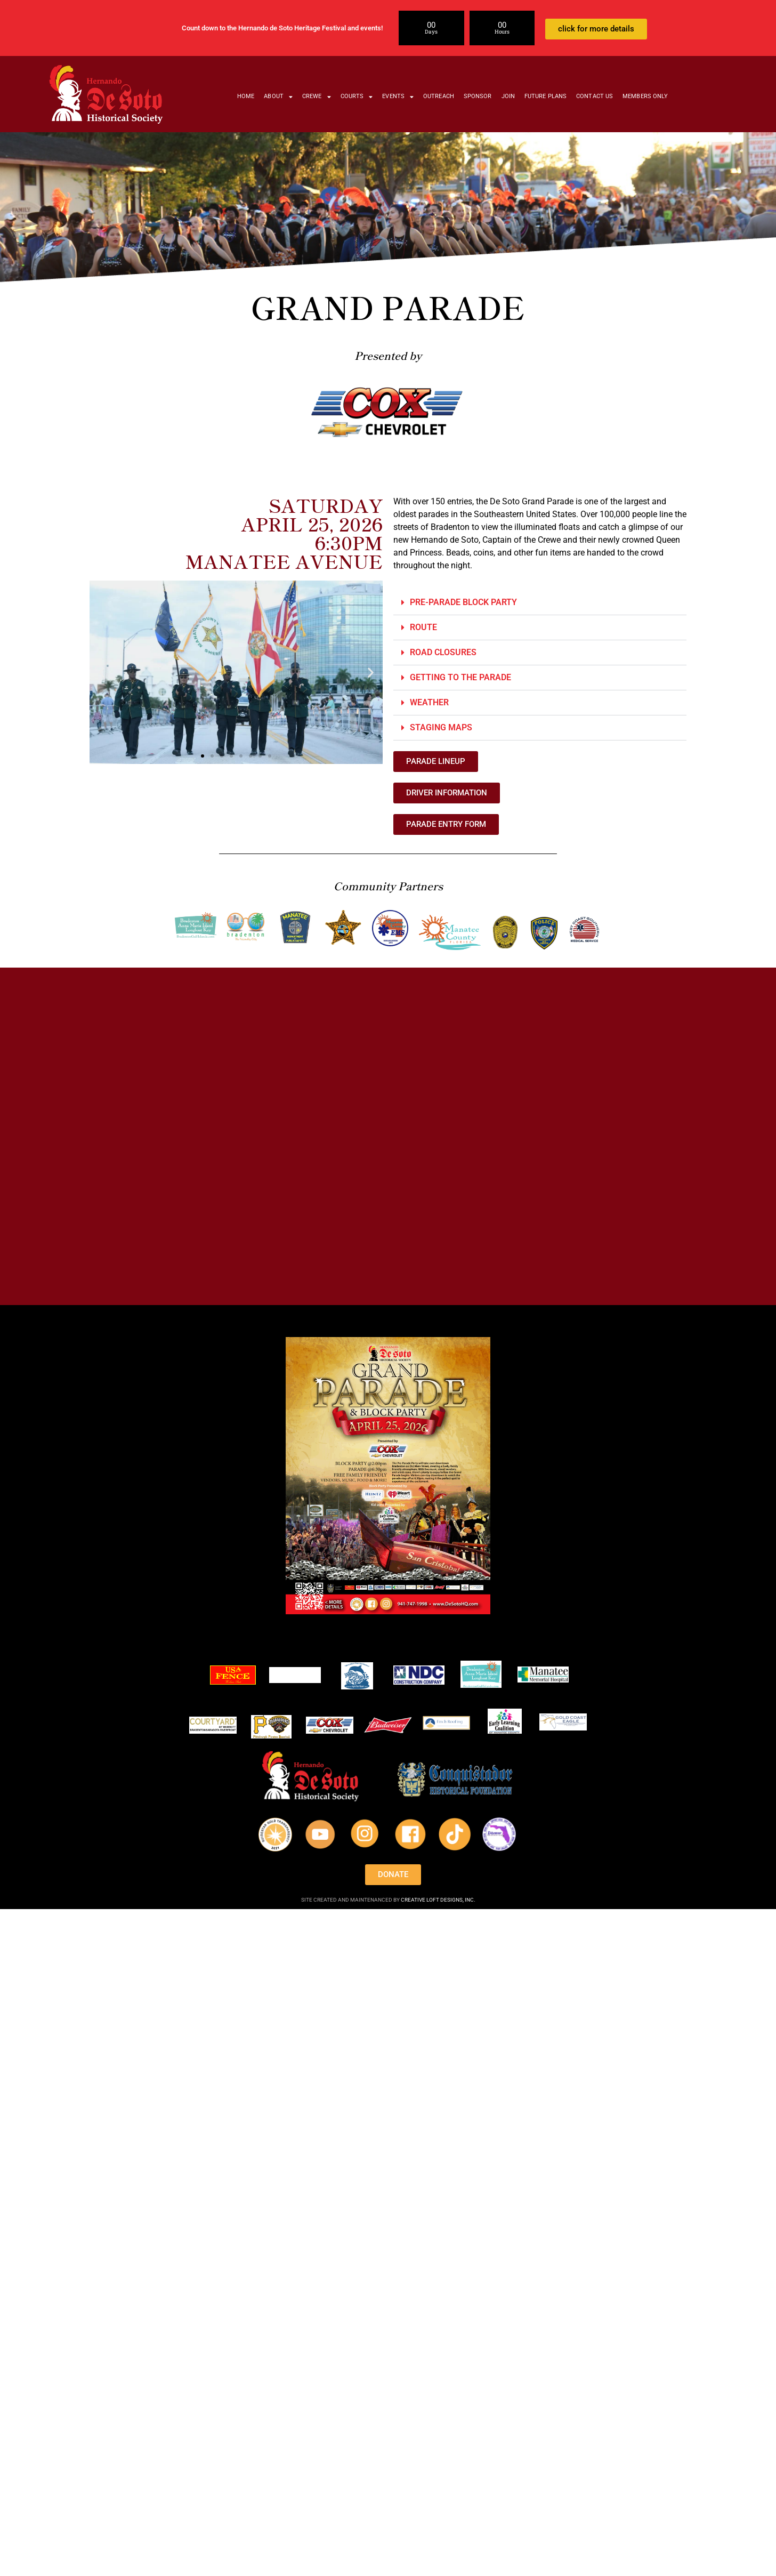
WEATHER (430, 702)
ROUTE (424, 627)
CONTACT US (594, 96)
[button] (101, 672)
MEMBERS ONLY (645, 96)
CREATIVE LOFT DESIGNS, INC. (438, 1900)
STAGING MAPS (441, 727)
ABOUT (278, 96)
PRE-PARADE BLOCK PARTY (463, 602)
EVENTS (398, 96)
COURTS (357, 96)
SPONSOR (478, 96)
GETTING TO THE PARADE (460, 677)
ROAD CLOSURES (443, 652)
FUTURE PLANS (545, 96)
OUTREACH (438, 96)
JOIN (508, 96)
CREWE (316, 96)
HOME (245, 96)
